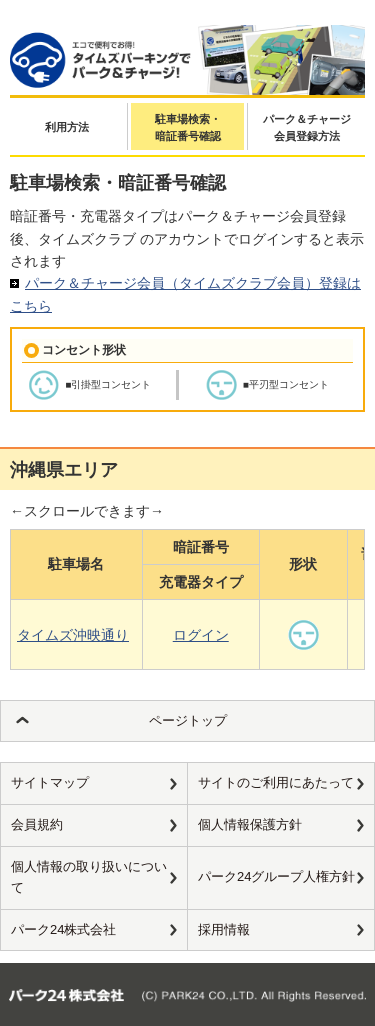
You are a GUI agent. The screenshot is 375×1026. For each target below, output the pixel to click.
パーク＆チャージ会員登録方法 (307, 128)
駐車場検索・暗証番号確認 (188, 128)
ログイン (201, 635)
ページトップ (188, 720)
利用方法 (67, 127)
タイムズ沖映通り (73, 635)
